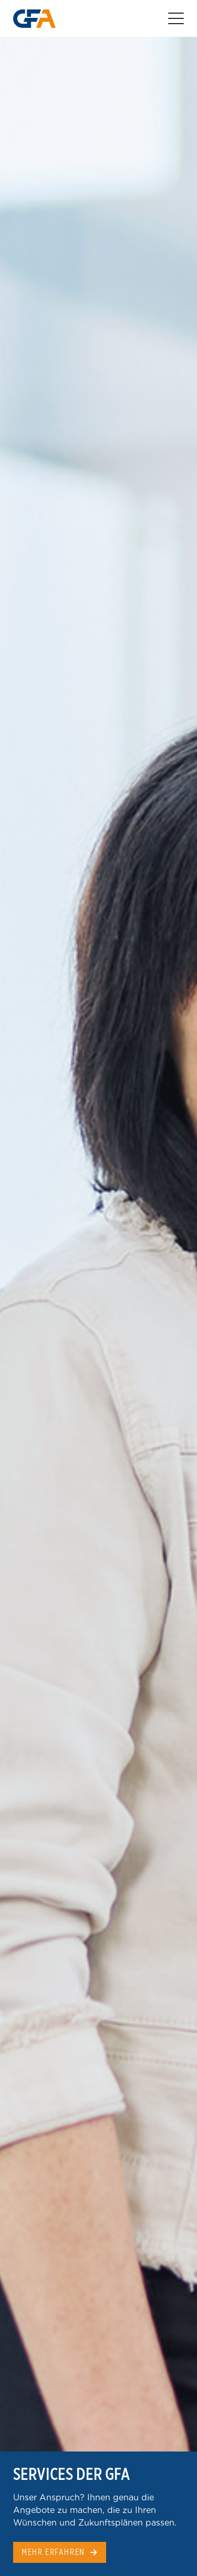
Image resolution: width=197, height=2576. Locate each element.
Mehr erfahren (53, 2552)
